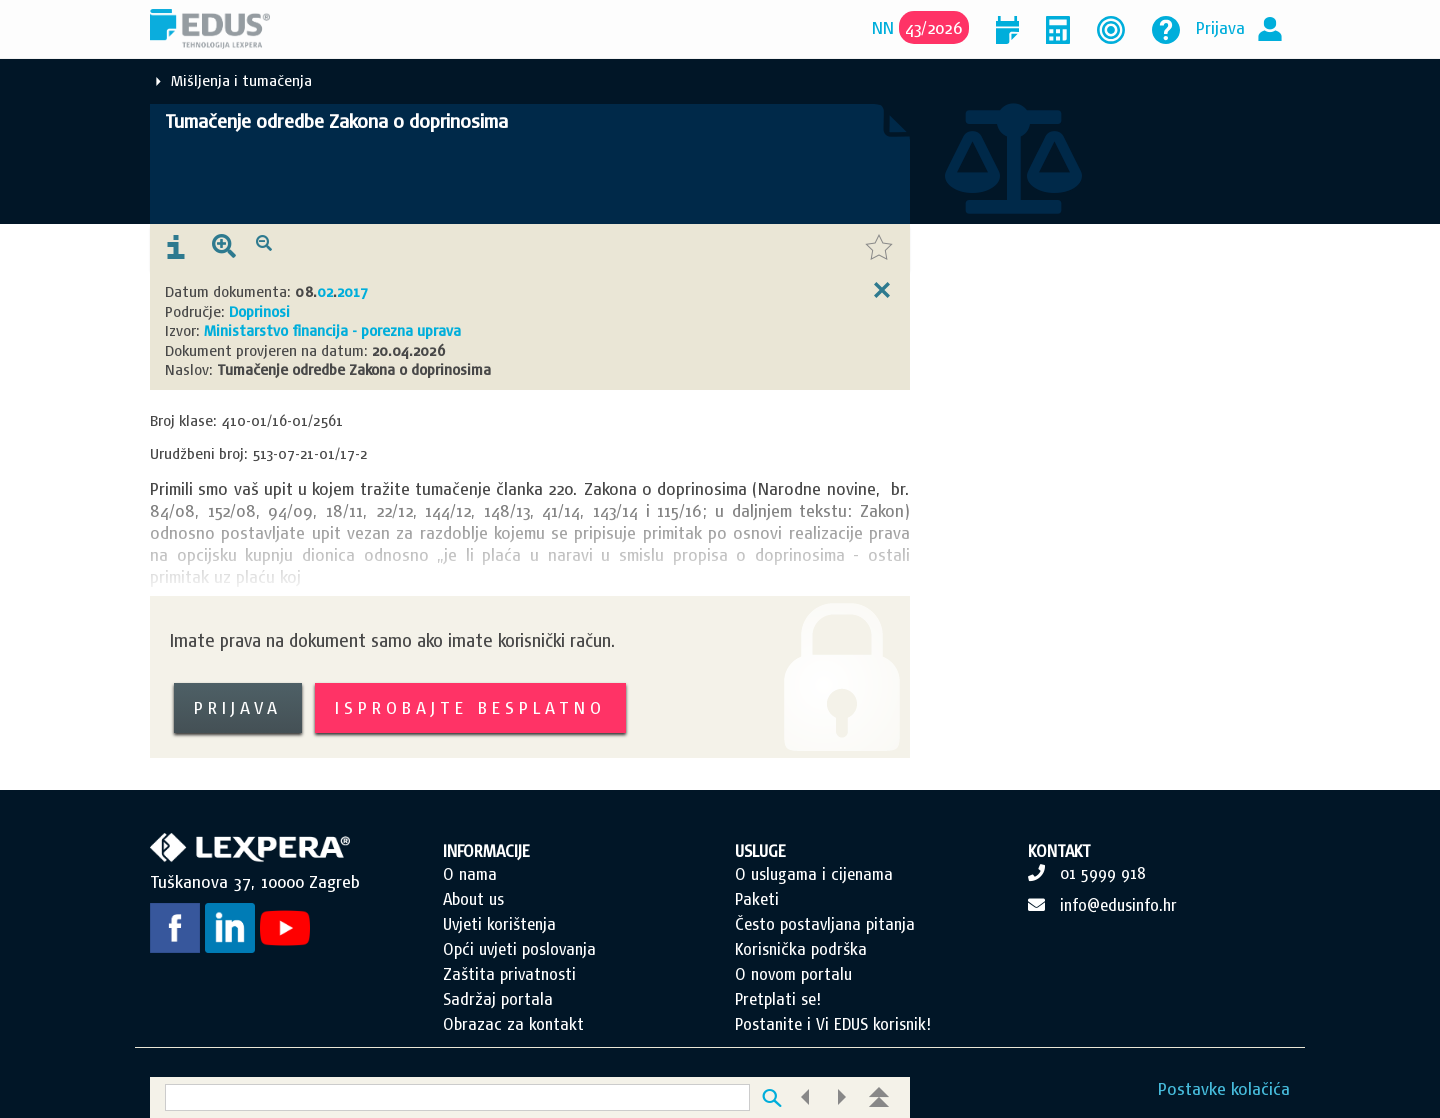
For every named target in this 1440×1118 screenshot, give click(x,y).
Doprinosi (259, 311)
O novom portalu (793, 974)
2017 (352, 291)
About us (473, 899)
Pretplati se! (778, 999)
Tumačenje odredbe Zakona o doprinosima (336, 121)
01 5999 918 (1103, 873)
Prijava (1220, 27)
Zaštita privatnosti (509, 974)
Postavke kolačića (1224, 1088)
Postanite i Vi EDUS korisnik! (833, 1024)
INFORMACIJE (486, 851)
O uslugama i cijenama (814, 874)
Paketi (757, 899)
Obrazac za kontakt (513, 1024)
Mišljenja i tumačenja (241, 80)
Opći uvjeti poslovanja (519, 949)
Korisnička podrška (801, 949)
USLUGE (760, 851)
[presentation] (176, 248)
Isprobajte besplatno (470, 707)
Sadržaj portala (498, 999)
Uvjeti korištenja (499, 924)
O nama (470, 874)
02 (325, 291)
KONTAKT (1059, 851)
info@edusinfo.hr (1118, 905)
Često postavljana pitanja (825, 924)
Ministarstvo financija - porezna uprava (332, 330)
